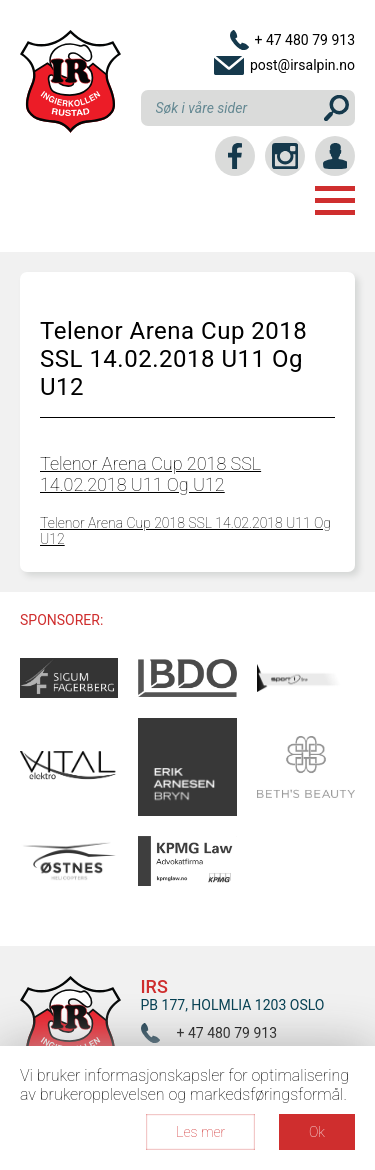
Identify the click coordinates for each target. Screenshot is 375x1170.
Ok (317, 1132)
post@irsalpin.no (302, 65)
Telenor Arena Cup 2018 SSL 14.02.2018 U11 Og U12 (150, 474)
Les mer (200, 1132)
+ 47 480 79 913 (304, 40)
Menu (335, 200)
